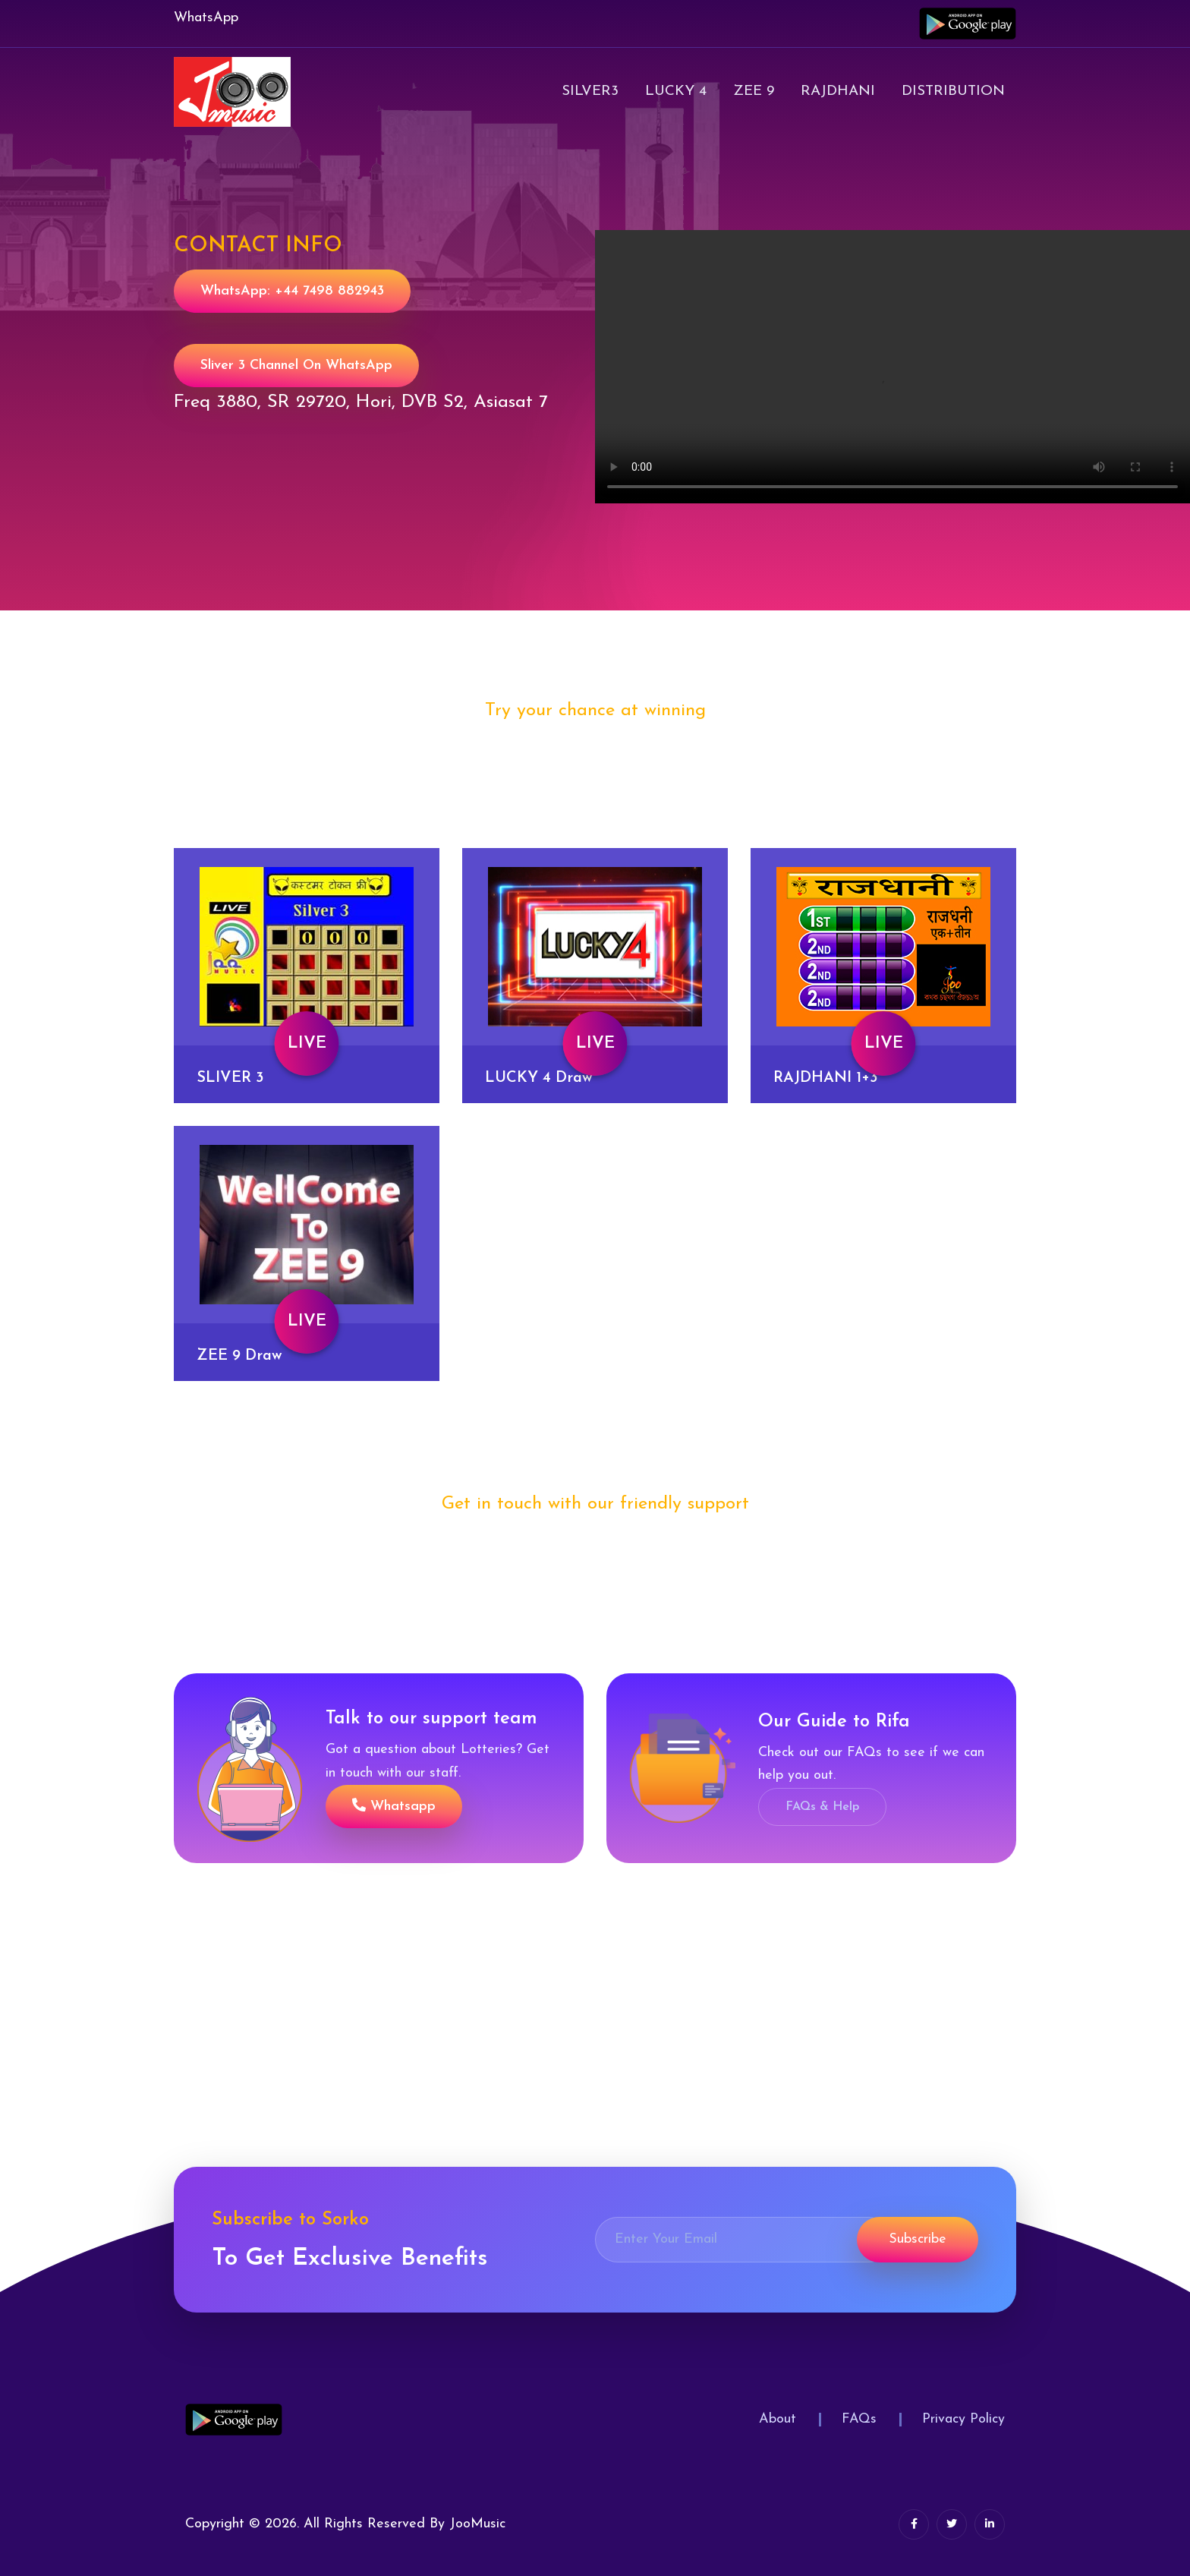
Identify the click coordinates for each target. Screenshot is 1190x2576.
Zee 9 (753, 91)
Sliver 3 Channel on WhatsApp (296, 365)
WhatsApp (206, 18)
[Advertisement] (455, 2060)
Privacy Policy (963, 2419)
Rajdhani (838, 91)
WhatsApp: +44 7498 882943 (292, 291)
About (777, 2419)
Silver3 (590, 91)
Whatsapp (394, 1806)
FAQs (859, 2419)
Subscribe (917, 2239)
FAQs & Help (822, 1807)
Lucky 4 (676, 91)
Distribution (953, 91)
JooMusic (477, 2524)
